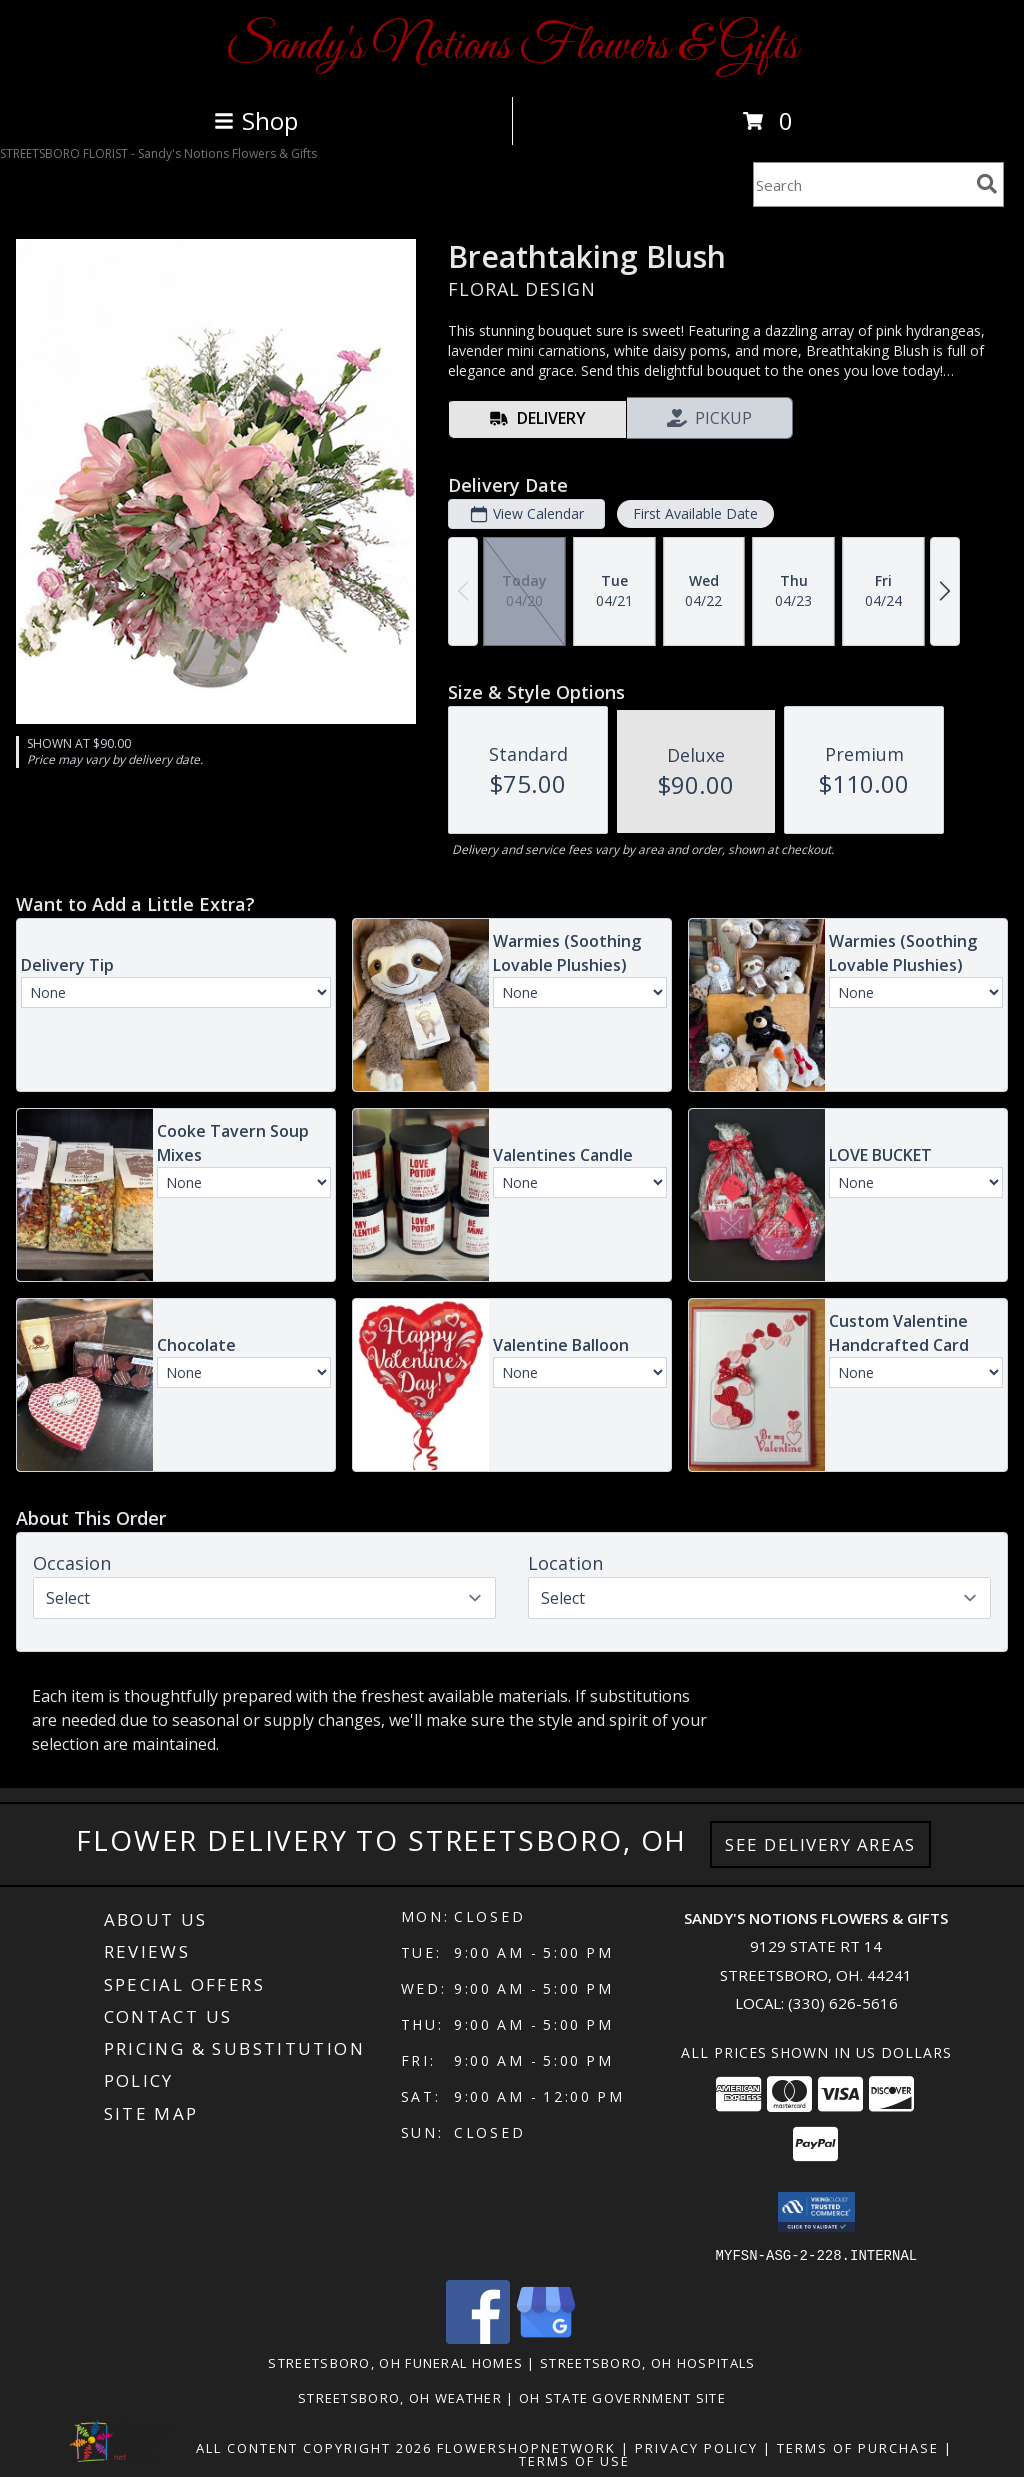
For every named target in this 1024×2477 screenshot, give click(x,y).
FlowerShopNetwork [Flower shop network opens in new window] (526, 2447)
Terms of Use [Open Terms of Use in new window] (574, 2460)
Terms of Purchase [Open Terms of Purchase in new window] (858, 2447)
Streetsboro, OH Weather (400, 2397)
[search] (987, 184)
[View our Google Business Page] (546, 2337)
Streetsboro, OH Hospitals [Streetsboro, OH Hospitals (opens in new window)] (648, 2362)
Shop (256, 120)
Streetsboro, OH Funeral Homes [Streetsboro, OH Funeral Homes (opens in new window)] (395, 2362)
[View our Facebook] (478, 2337)
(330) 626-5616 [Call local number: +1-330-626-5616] (843, 2003)
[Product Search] (861, 184)
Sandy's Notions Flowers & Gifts (512, 46)
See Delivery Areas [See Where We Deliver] (820, 1844)
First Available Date (695, 513)
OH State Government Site (622, 2397)
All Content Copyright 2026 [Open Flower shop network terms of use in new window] (314, 2447)
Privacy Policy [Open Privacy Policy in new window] (696, 2447)
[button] (816, 2212)
